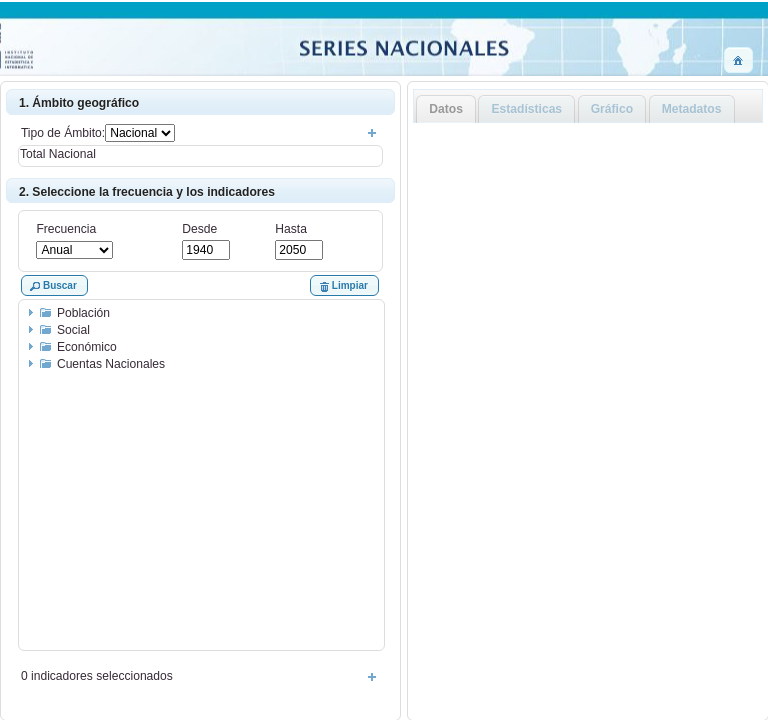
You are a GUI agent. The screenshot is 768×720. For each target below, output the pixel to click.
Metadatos (692, 109)
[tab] (446, 109)
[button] (738, 60)
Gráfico (612, 109)
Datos (446, 109)
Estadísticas (527, 109)
